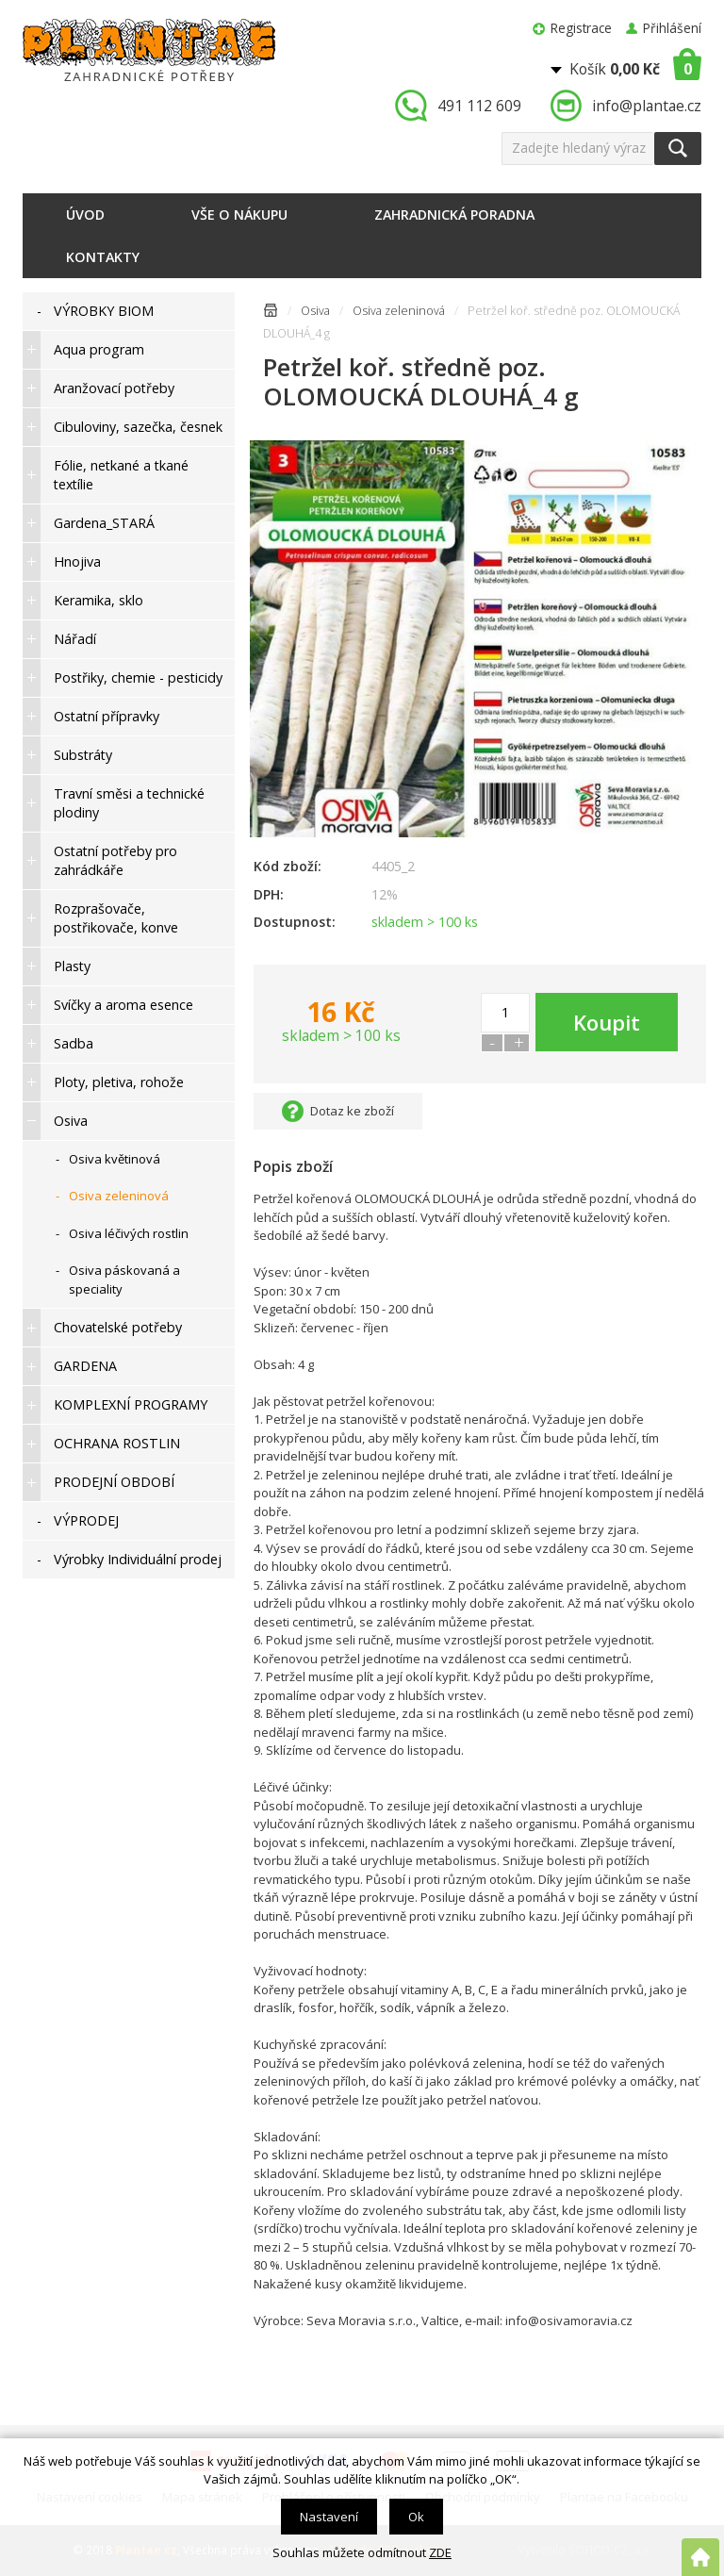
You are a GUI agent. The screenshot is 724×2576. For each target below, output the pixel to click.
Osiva (315, 311)
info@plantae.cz (646, 105)
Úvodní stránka (270, 313)
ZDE (440, 2552)
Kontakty (103, 257)
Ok (416, 2516)
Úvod (85, 214)
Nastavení (329, 2516)
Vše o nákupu (239, 214)
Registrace (581, 28)
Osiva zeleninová (399, 311)
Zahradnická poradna (454, 214)
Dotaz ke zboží (352, 1110)
